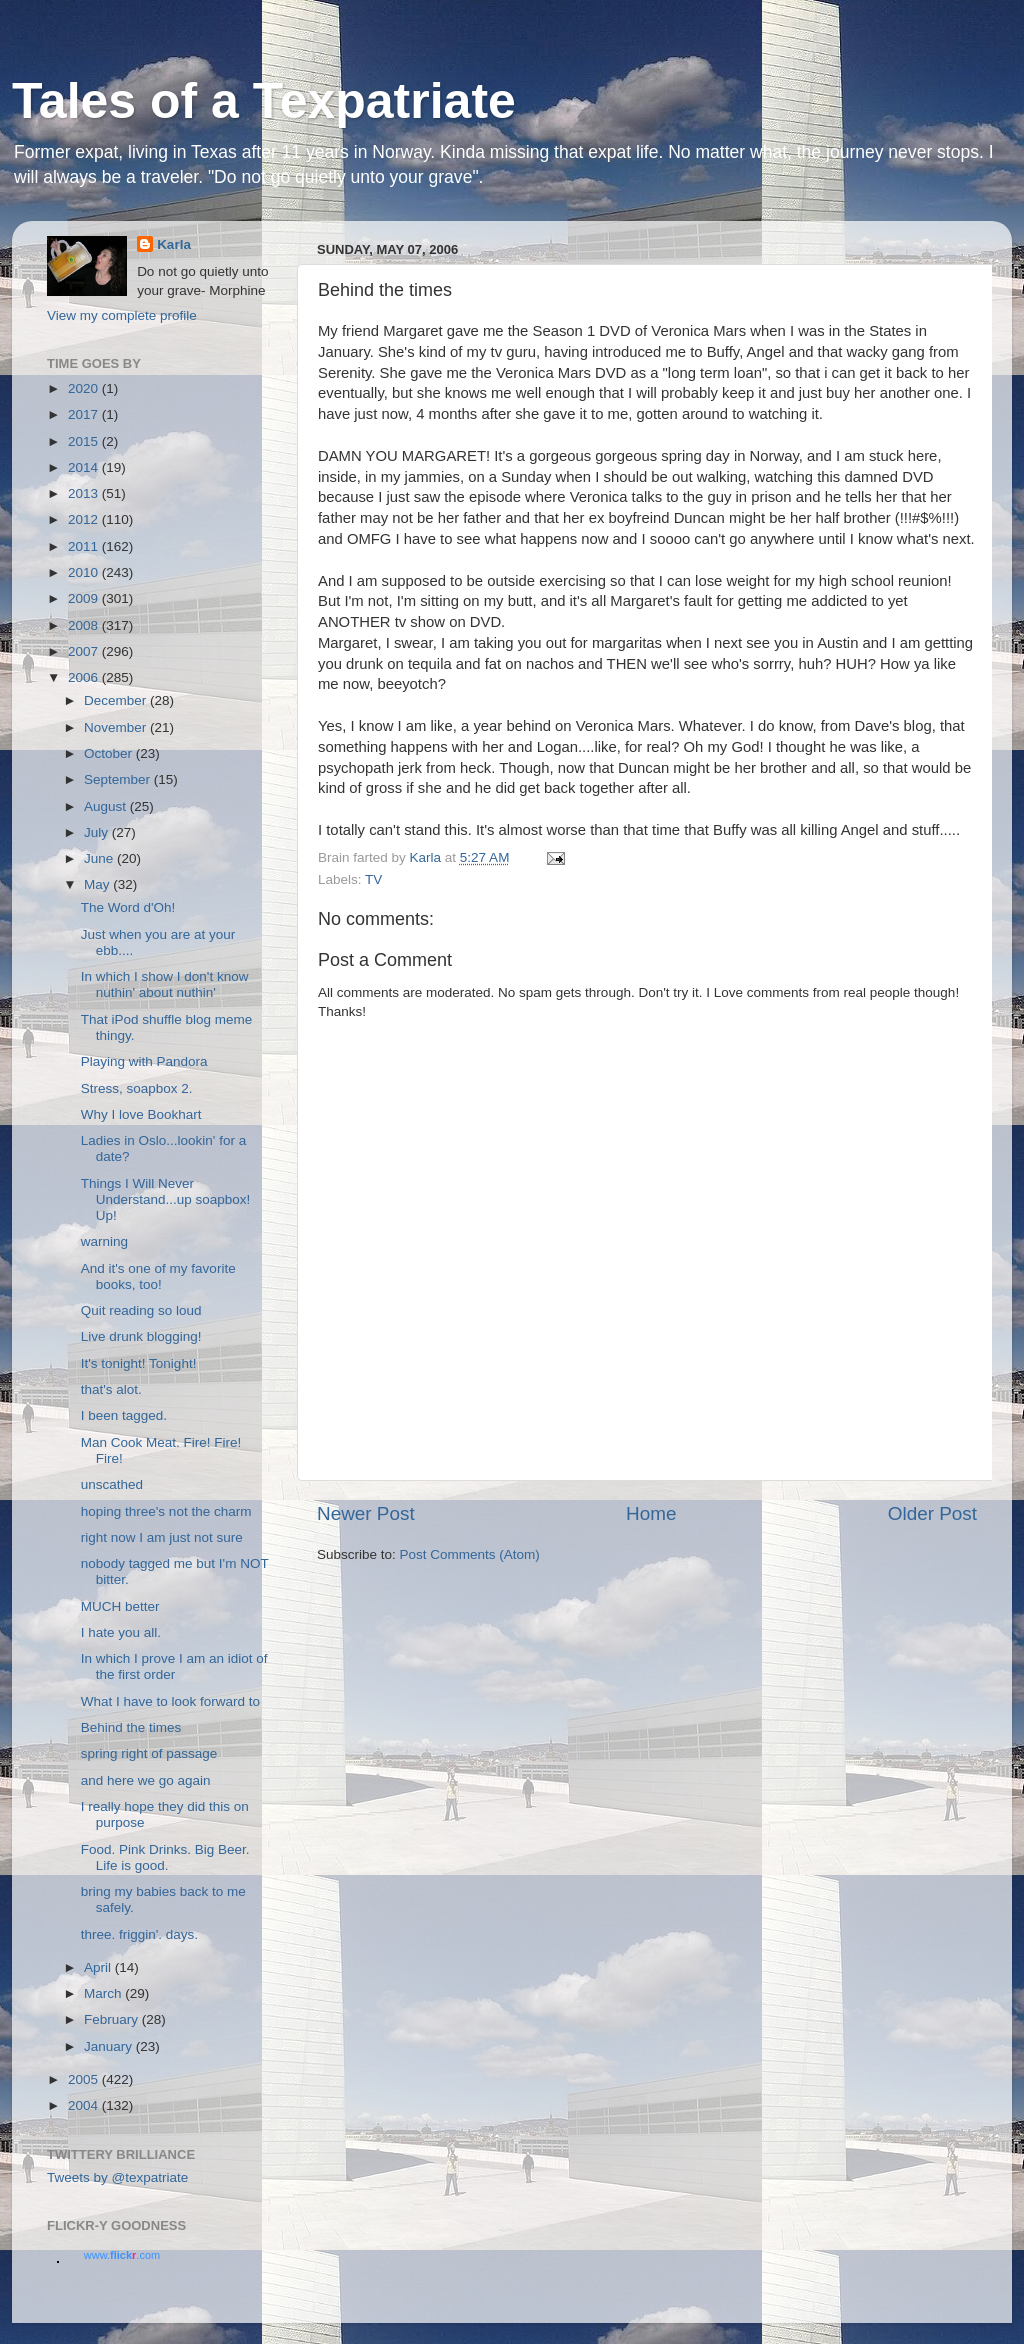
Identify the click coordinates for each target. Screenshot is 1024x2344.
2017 (85, 414)
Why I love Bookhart (141, 1114)
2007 (85, 651)
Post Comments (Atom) (470, 1554)
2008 (85, 625)
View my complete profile (122, 315)
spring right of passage (149, 1753)
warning (104, 1241)
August (107, 806)
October (110, 753)
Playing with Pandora (144, 1061)
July (98, 832)
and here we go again (146, 1780)
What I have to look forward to (170, 1701)
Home (651, 1513)
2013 (85, 493)
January (110, 2046)
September (119, 779)
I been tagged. (124, 1415)
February (113, 2019)
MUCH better (120, 1606)
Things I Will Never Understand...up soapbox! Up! (166, 1199)
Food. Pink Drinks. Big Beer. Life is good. (165, 1857)
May (98, 884)
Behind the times (131, 1727)
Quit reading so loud (141, 1310)
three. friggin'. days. (139, 1934)
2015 (85, 441)
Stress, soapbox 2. (137, 1088)
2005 (85, 2079)
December (117, 700)
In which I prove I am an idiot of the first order (174, 1666)
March (104, 1993)
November (117, 727)
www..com (122, 2255)
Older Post (932, 1513)
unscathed (112, 1484)
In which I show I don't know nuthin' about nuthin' (165, 984)
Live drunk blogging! (141, 1336)
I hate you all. (121, 1632)
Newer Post (366, 1513)
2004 (85, 2105)
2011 (85, 546)
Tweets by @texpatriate (117, 2177)
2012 (85, 519)
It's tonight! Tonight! (139, 1363)
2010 (85, 572)
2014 (85, 467)
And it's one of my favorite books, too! (158, 1276)
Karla (174, 244)
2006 (85, 677)
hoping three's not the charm (166, 1511)
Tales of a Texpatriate (264, 101)
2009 (85, 598)
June (100, 858)
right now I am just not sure (162, 1537)
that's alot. (111, 1389)
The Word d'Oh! (128, 907)
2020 (85, 388)
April (99, 1967)
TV (373, 879)
